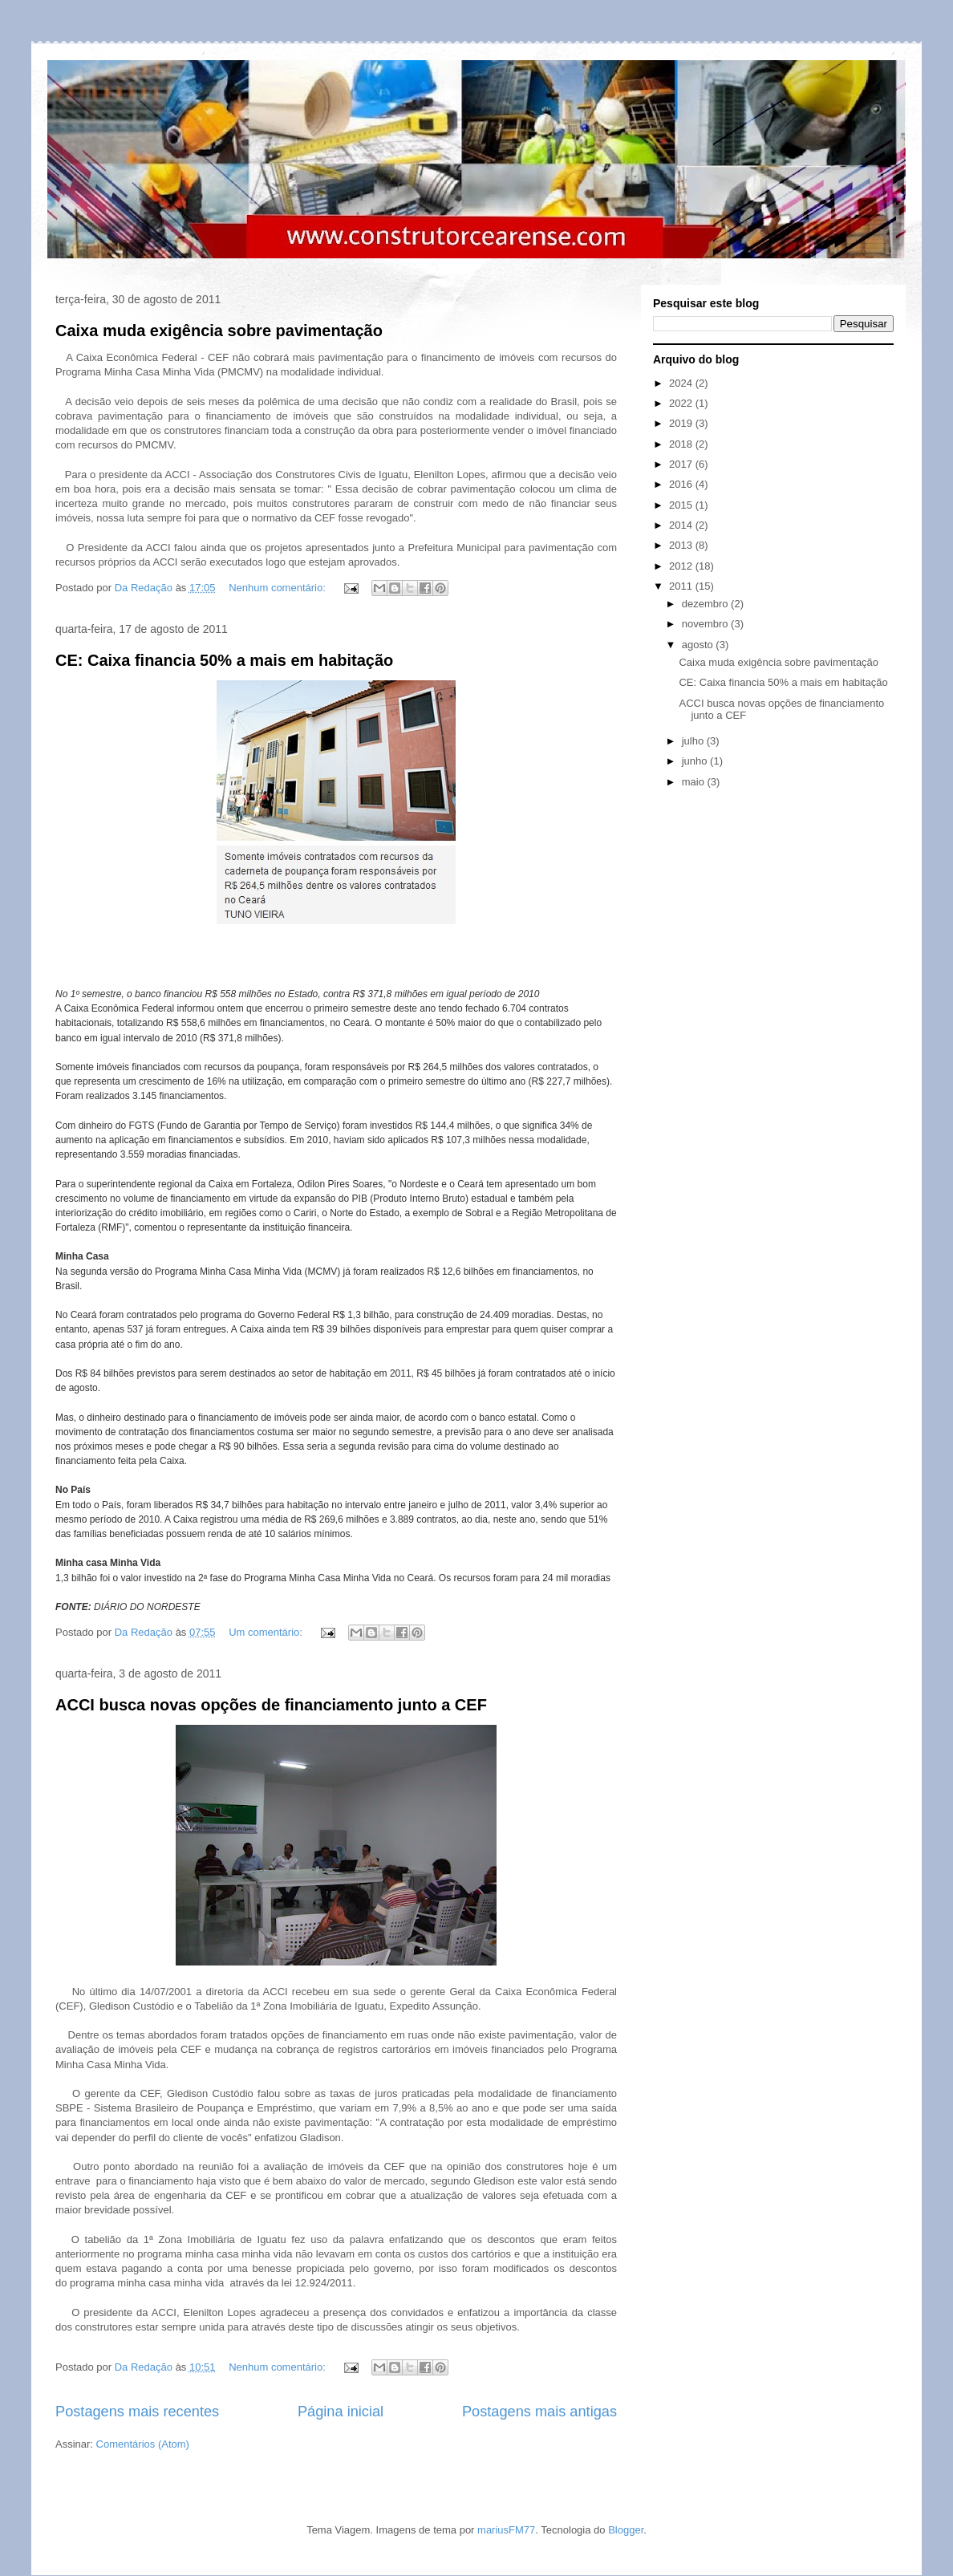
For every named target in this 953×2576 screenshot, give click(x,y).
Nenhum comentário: (278, 588)
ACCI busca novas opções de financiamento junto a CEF (271, 1705)
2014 (682, 525)
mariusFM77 (506, 2530)
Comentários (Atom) (142, 2444)
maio (695, 782)
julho (694, 741)
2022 (682, 403)
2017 (682, 464)
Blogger (625, 2530)
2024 (682, 383)
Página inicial (340, 2412)
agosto (699, 645)
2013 (682, 545)
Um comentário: (267, 1632)
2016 (682, 484)
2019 (682, 423)
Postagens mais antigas (539, 2412)
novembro (706, 624)
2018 (682, 444)
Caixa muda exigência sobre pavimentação (219, 330)
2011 (682, 586)
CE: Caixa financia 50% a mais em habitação (224, 660)
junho (696, 761)
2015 (682, 505)
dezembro (706, 604)
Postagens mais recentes (137, 2412)
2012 (682, 566)
